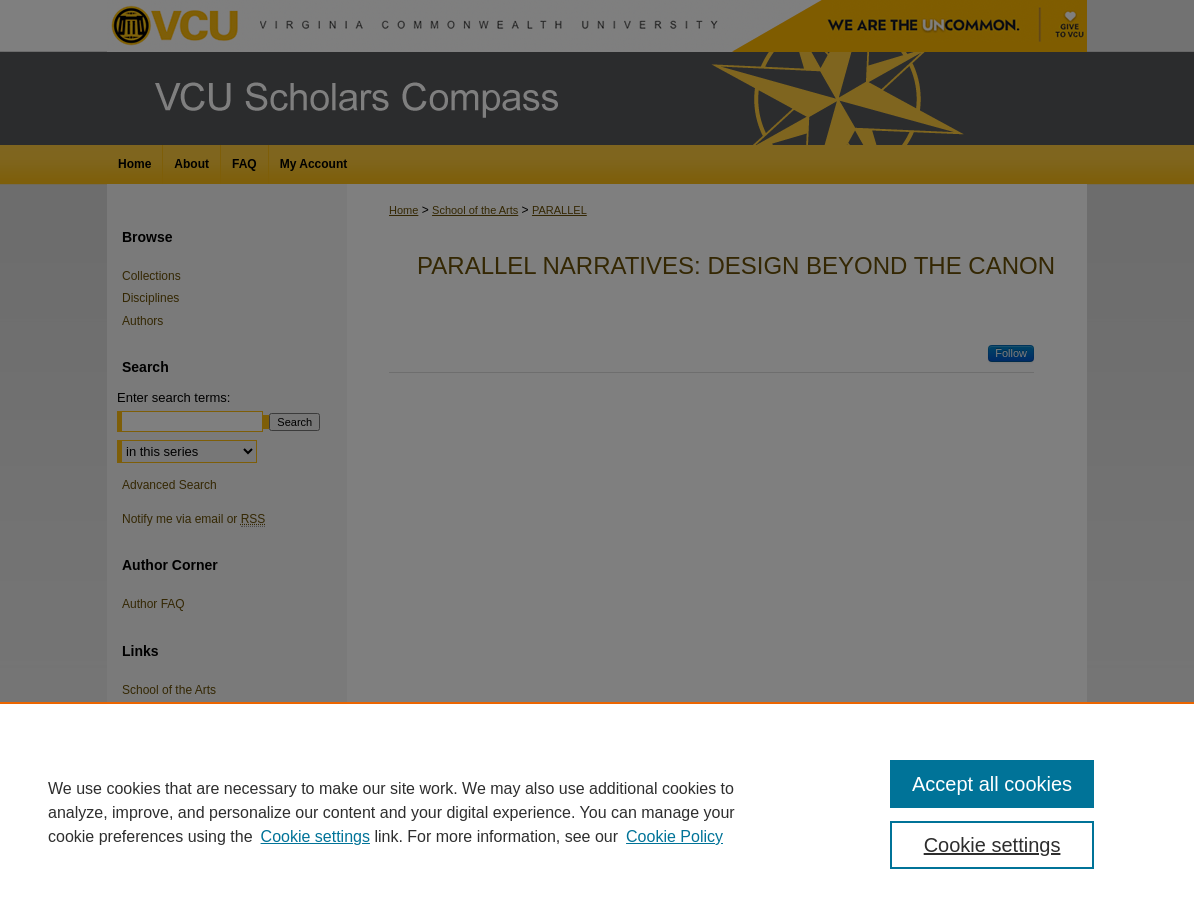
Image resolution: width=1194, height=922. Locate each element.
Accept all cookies (992, 784)
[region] (597, 812)
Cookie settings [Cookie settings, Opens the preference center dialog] (992, 845)
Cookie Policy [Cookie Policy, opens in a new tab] (674, 836)
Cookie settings (315, 836)
